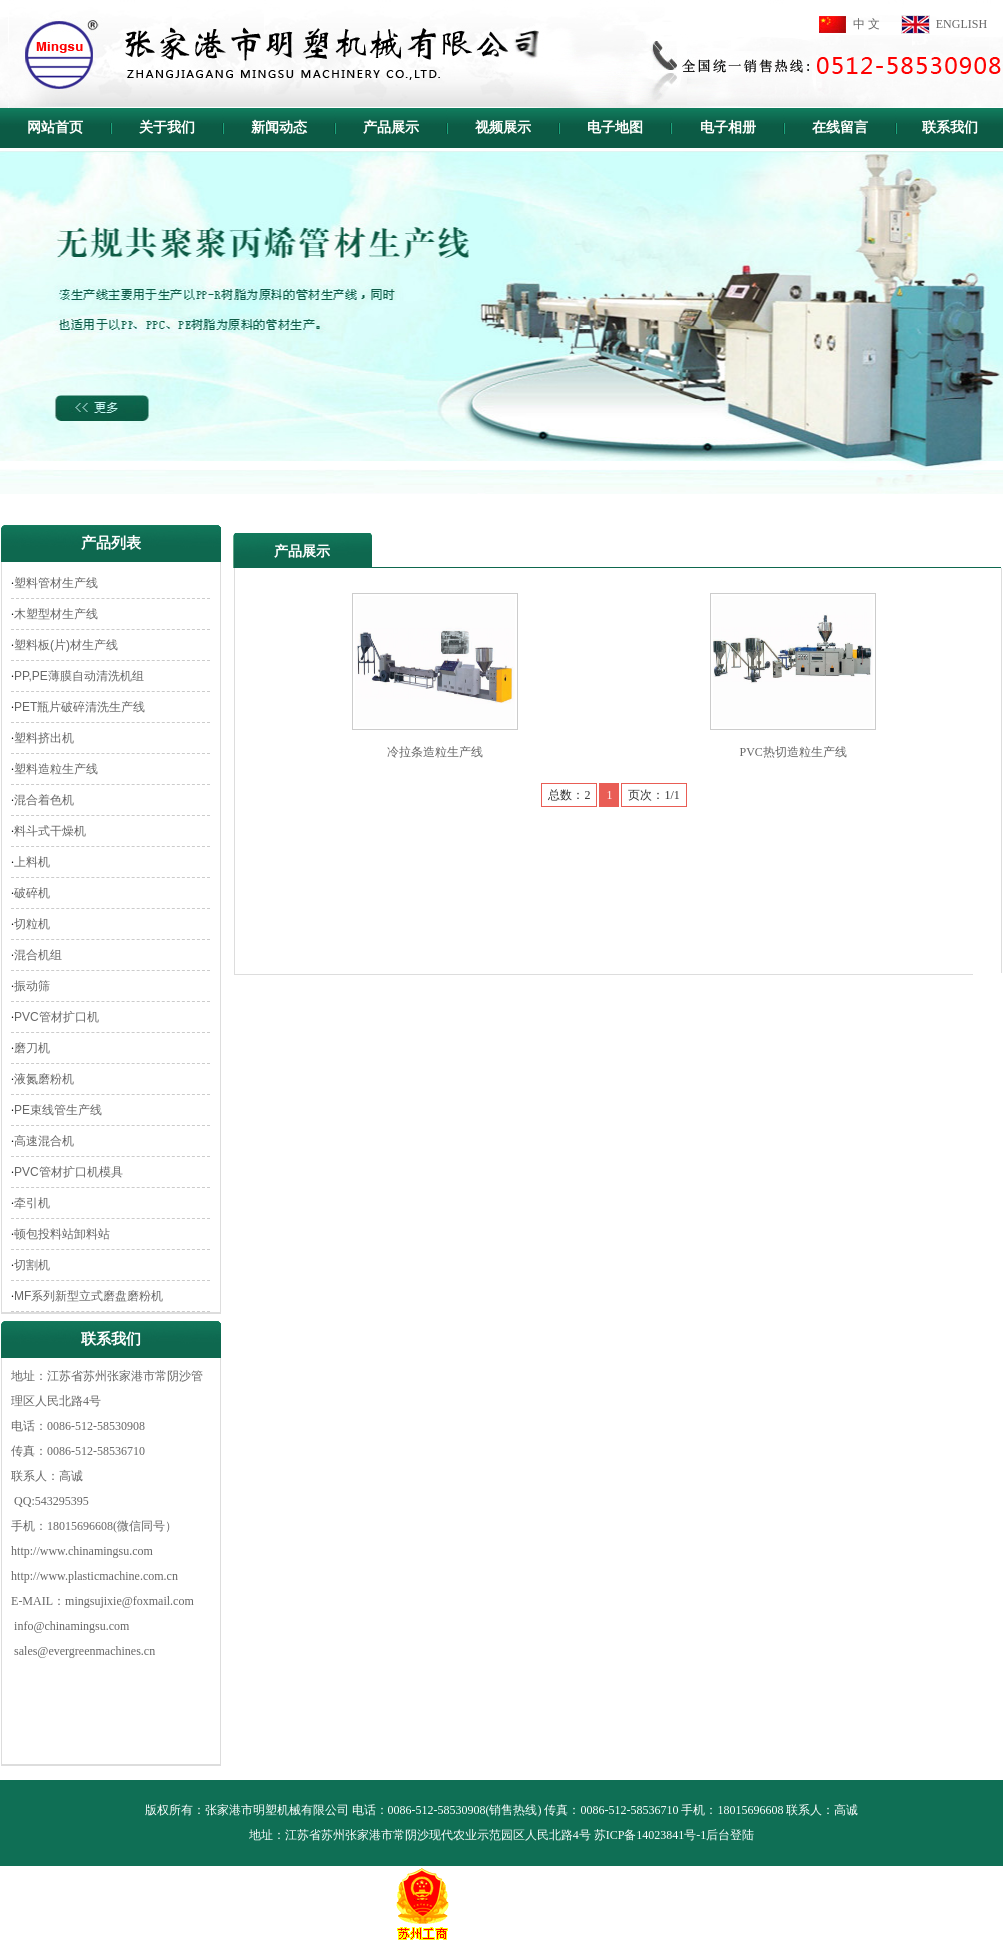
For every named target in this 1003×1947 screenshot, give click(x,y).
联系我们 (950, 127)
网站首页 (55, 127)
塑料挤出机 (44, 738)
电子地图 (615, 127)
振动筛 (32, 986)
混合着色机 (44, 800)
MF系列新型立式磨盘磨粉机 (88, 1296)
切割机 (32, 1265)
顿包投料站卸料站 (62, 1234)
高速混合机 (44, 1141)
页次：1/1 (653, 795)
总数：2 (569, 795)
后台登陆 (730, 1835)
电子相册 (728, 127)
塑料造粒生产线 (56, 769)
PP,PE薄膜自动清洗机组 (79, 676)
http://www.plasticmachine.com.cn (94, 1576)
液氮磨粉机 (44, 1079)
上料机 (32, 862)
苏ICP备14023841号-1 (650, 1835)
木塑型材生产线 (56, 614)
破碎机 (32, 893)
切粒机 (32, 924)
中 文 (866, 24)
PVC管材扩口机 (56, 1017)
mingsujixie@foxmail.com (129, 1601)
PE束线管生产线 (58, 1110)
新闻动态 (279, 127)
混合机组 (38, 955)
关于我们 (167, 127)
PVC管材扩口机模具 (68, 1172)
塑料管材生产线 (56, 583)
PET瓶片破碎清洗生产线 (79, 707)
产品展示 (391, 127)
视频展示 (503, 127)
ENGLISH (961, 24)
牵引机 (32, 1203)
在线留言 (840, 127)
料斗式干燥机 (50, 831)
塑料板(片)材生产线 (66, 645)
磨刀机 (32, 1048)
